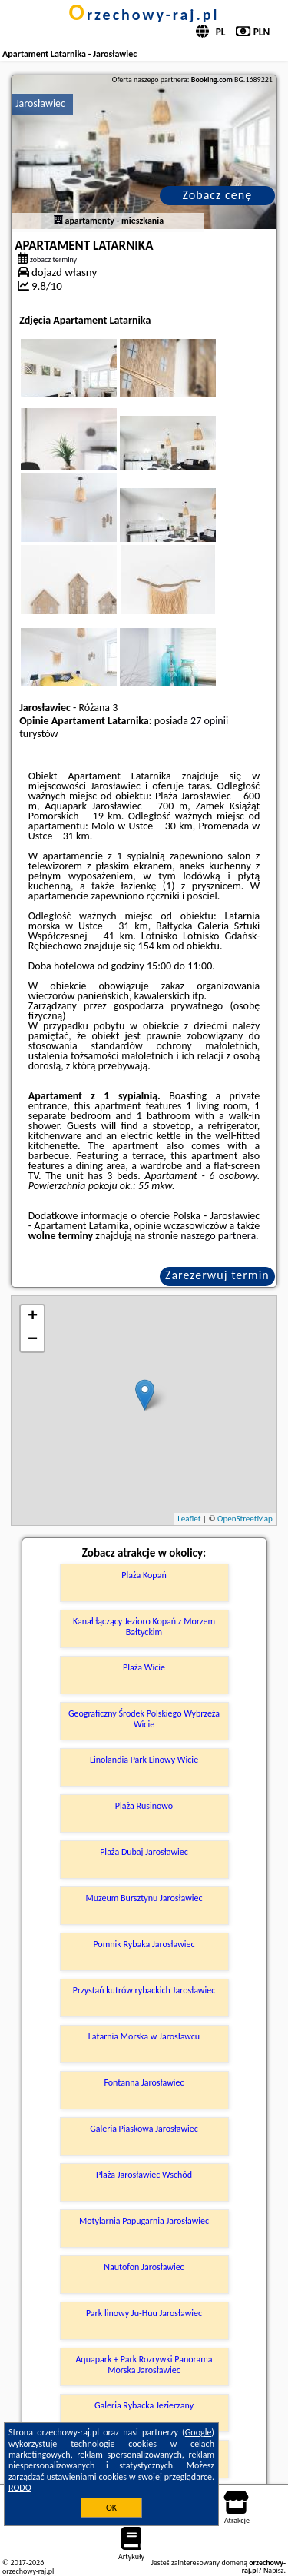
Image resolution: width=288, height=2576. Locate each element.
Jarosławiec (40, 103)
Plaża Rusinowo (144, 1805)
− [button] (33, 1339)
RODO (19, 2487)
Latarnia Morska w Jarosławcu (144, 2036)
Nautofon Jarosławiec (144, 2267)
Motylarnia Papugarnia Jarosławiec (144, 2220)
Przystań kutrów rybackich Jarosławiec (144, 1990)
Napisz (273, 2570)
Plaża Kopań (143, 1575)
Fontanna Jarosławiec (144, 2082)
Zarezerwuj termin (217, 1275)
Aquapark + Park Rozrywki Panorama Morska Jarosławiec (143, 2364)
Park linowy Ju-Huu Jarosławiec (144, 2313)
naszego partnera (218, 1235)
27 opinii (209, 720)
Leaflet (188, 1519)
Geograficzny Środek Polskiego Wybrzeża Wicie (144, 1719)
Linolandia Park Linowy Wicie (144, 1759)
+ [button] (33, 1316)
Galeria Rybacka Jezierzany (144, 2405)
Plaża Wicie (144, 1667)
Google (198, 2432)
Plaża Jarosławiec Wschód (144, 2174)
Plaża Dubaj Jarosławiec (144, 1851)
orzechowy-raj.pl (144, 14)
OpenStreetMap (245, 1519)
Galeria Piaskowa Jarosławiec (144, 2128)
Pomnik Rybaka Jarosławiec (143, 1944)
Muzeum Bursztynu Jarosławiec (143, 1898)
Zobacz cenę (218, 195)
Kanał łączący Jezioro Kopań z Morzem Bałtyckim (144, 1626)
